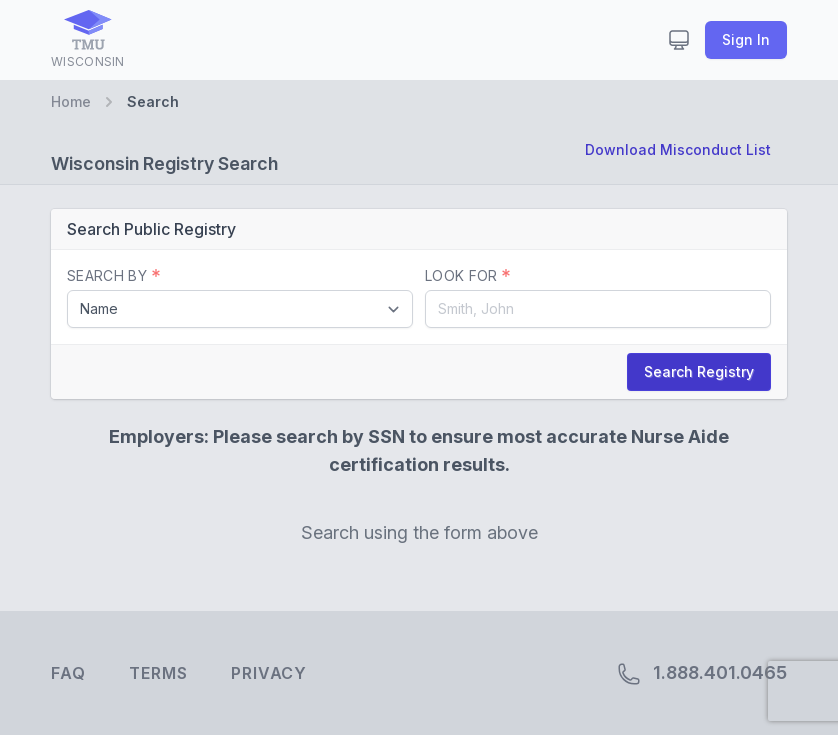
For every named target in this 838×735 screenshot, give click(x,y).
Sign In (746, 39)
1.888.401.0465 (702, 674)
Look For (467, 275)
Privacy (269, 673)
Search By (113, 275)
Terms (158, 673)
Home (71, 101)
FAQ (68, 673)
